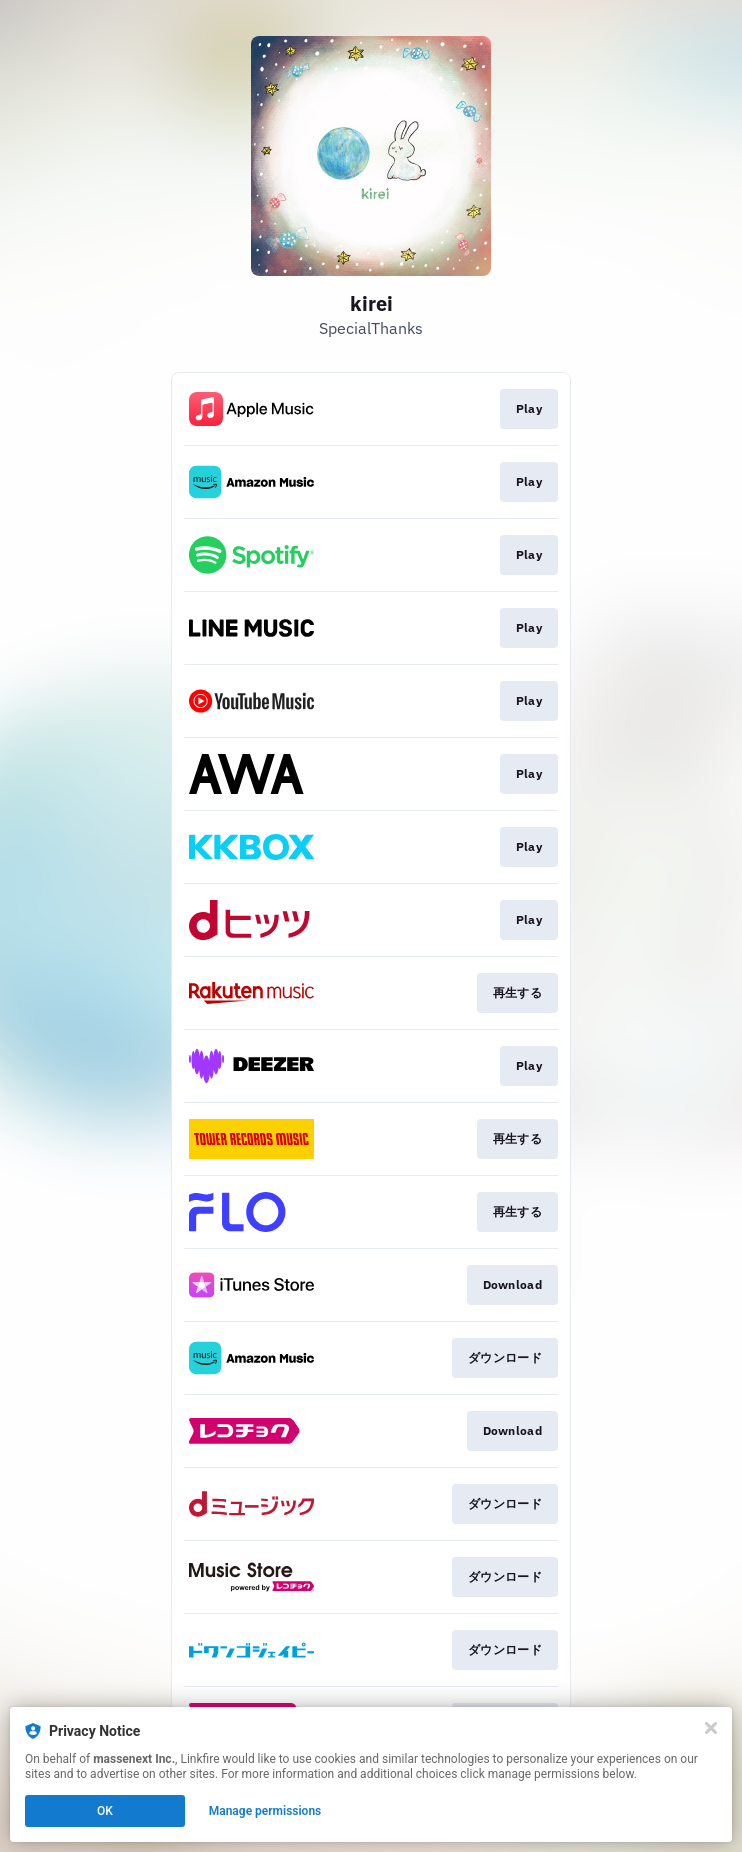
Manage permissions (265, 1811)
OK (105, 1811)
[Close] (711, 1728)
